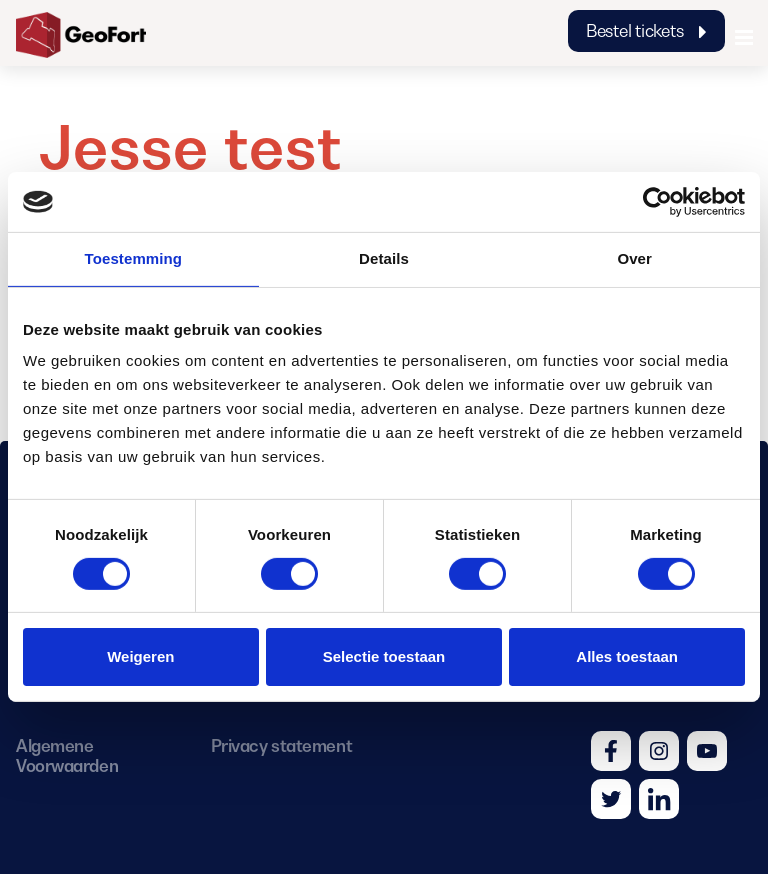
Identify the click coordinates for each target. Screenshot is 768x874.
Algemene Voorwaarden (67, 756)
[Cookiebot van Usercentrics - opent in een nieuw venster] (657, 202)
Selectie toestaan (384, 656)
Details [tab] (384, 258)
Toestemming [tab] (134, 258)
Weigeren (140, 656)
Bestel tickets (646, 31)
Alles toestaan (627, 656)
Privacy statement (281, 746)
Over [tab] (634, 258)
